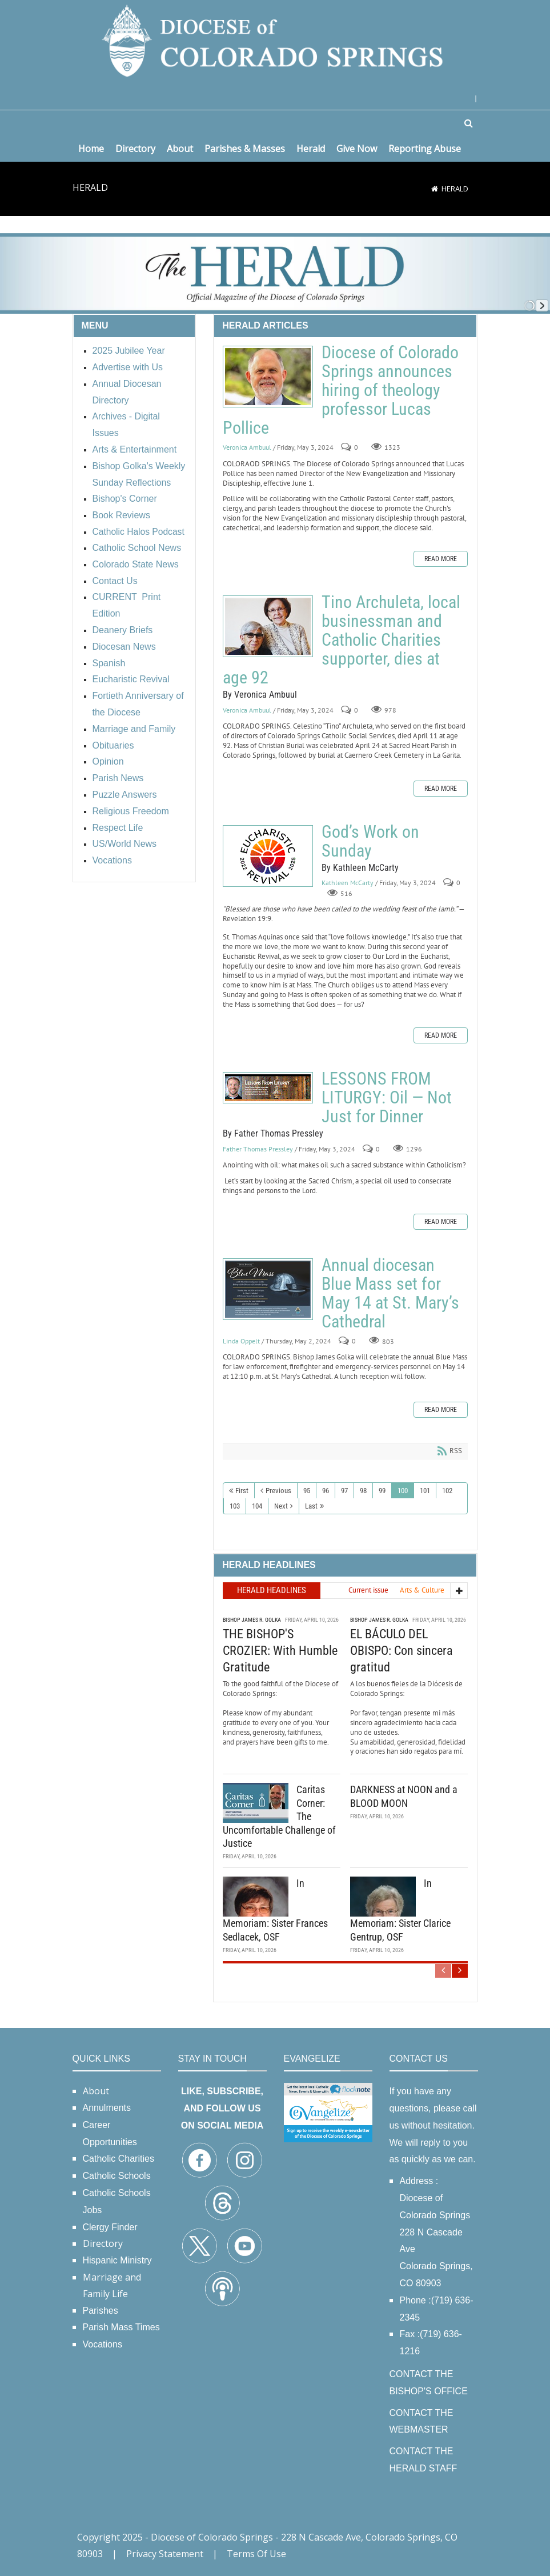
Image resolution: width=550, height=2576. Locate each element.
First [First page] (241, 1490)
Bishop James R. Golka (252, 1620)
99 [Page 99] (382, 1490)
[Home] (434, 188)
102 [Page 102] (447, 1490)
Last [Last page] (311, 1506)
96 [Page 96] (325, 1490)
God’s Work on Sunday (267, 856)
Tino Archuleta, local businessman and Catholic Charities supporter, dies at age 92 (267, 626)
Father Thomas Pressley (258, 1149)
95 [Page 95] (306, 1490)
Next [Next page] (281, 1506)
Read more (440, 559)
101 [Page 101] (425, 1490)
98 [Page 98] (363, 1490)
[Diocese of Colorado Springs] (275, 39)
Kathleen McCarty (348, 883)
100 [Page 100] (403, 1490)
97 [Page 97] (344, 1490)
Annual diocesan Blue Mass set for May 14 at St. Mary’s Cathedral (267, 1289)
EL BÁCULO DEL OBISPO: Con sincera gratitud (401, 1650)
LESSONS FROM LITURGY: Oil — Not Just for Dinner (267, 1088)
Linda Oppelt (241, 1341)
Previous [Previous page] (278, 1490)
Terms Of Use (256, 2553)
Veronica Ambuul (247, 447)
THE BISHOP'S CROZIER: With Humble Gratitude (280, 1650)
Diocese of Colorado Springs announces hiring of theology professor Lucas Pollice (267, 376)
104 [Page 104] (257, 1506)
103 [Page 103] (235, 1506)
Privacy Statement (164, 2553)
